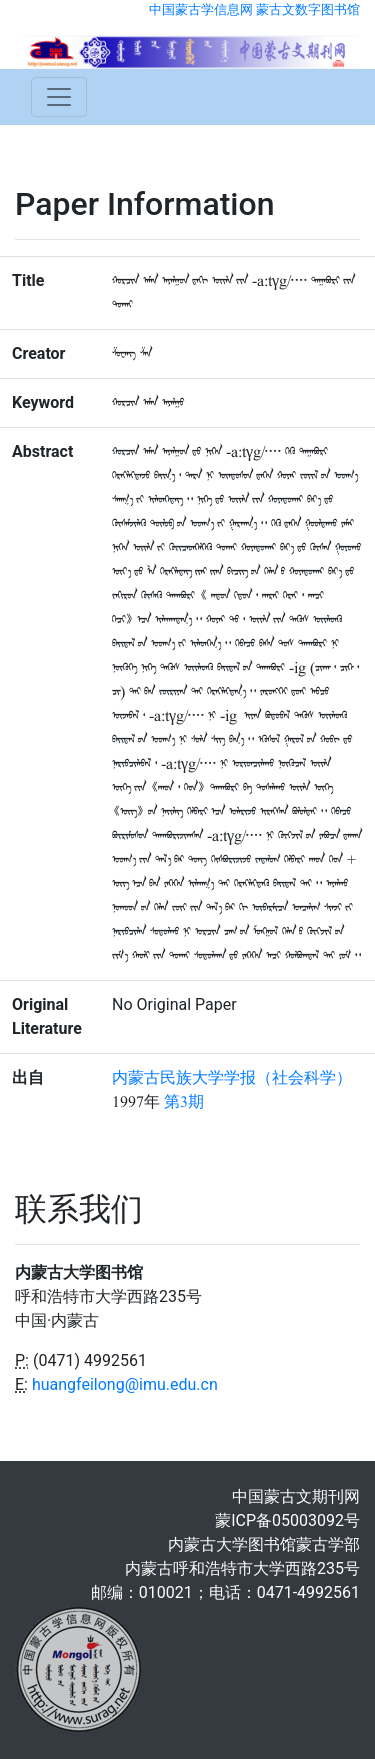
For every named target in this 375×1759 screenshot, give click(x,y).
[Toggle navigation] (59, 97)
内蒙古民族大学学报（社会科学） (232, 1078)
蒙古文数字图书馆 (308, 9)
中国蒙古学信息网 (201, 9)
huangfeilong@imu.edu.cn (125, 1384)
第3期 (184, 1102)
